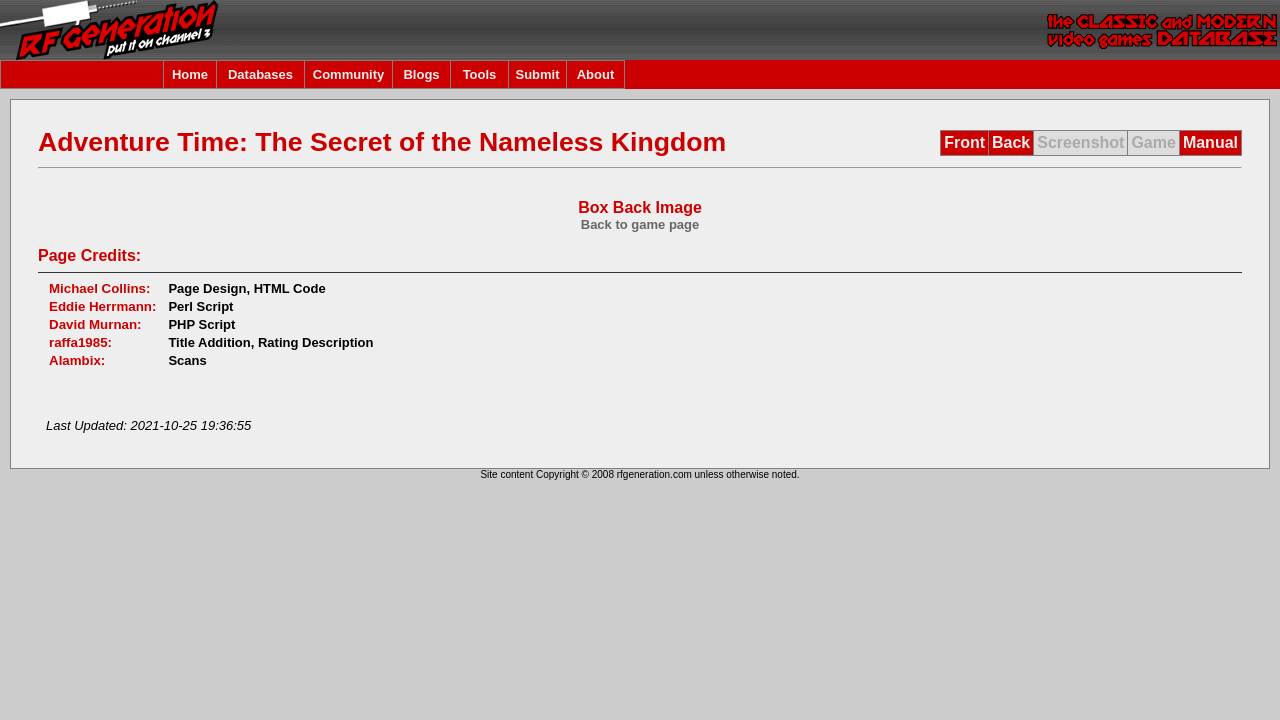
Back (1011, 142)
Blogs (421, 74)
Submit (537, 74)
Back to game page (640, 224)
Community (349, 74)
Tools (480, 74)
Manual (1210, 142)
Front (964, 142)
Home (190, 74)
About (596, 74)
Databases (260, 74)
